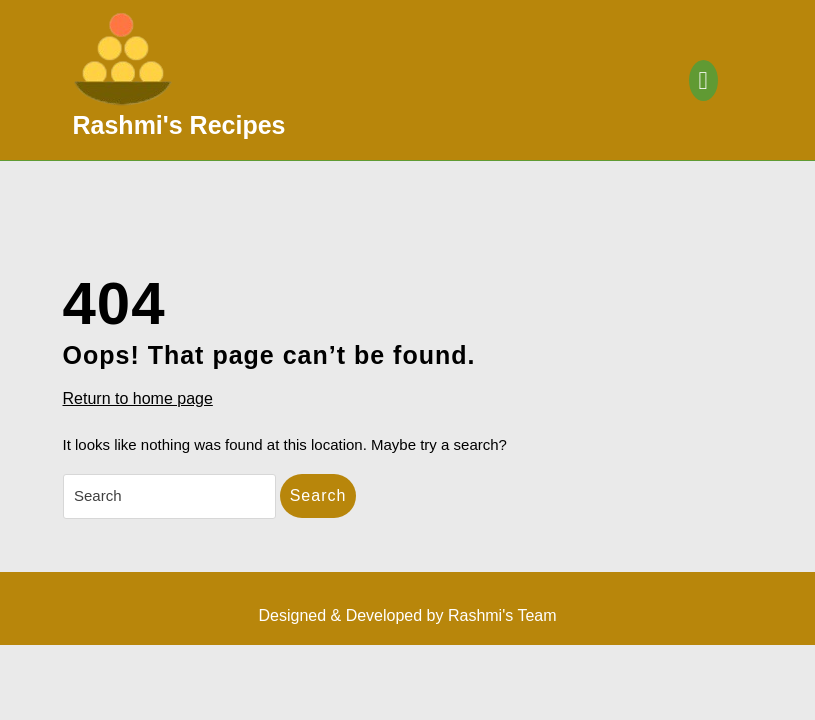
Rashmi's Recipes (179, 125)
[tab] (703, 80)
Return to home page (138, 399)
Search (318, 495)
